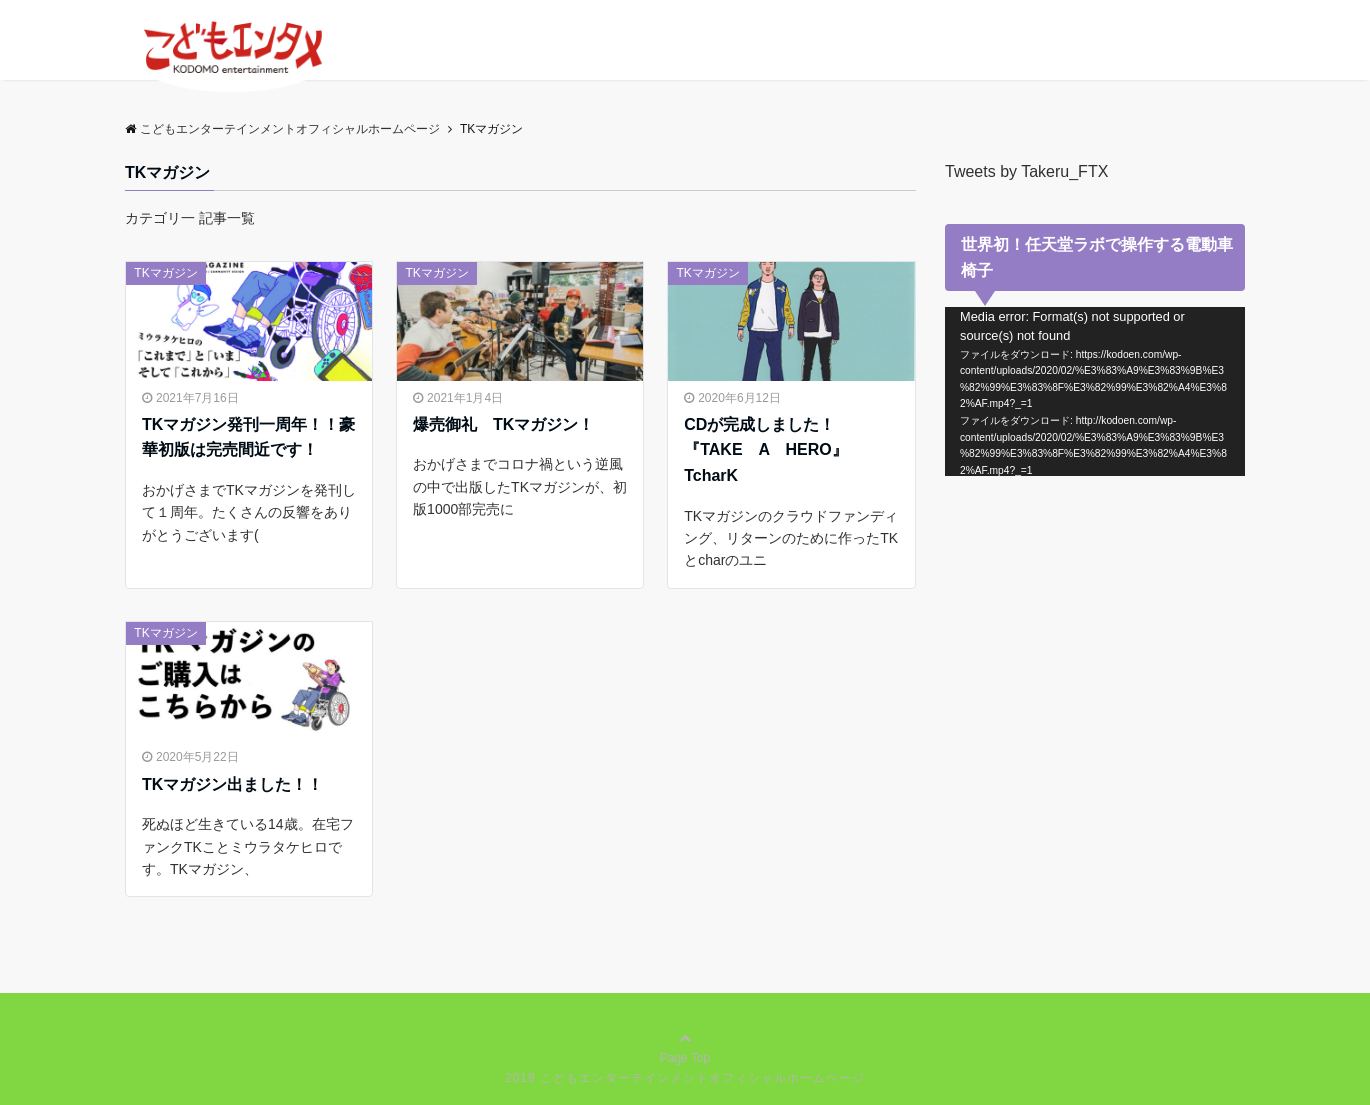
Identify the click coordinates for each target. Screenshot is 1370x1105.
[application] (1095, 391)
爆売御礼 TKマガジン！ (503, 424)
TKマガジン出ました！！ (232, 784)
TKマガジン (165, 273)
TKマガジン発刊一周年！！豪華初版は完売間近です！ (248, 437)
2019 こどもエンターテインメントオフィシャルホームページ (685, 1078)
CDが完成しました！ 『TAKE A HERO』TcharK (767, 450)
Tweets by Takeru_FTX (1026, 171)
